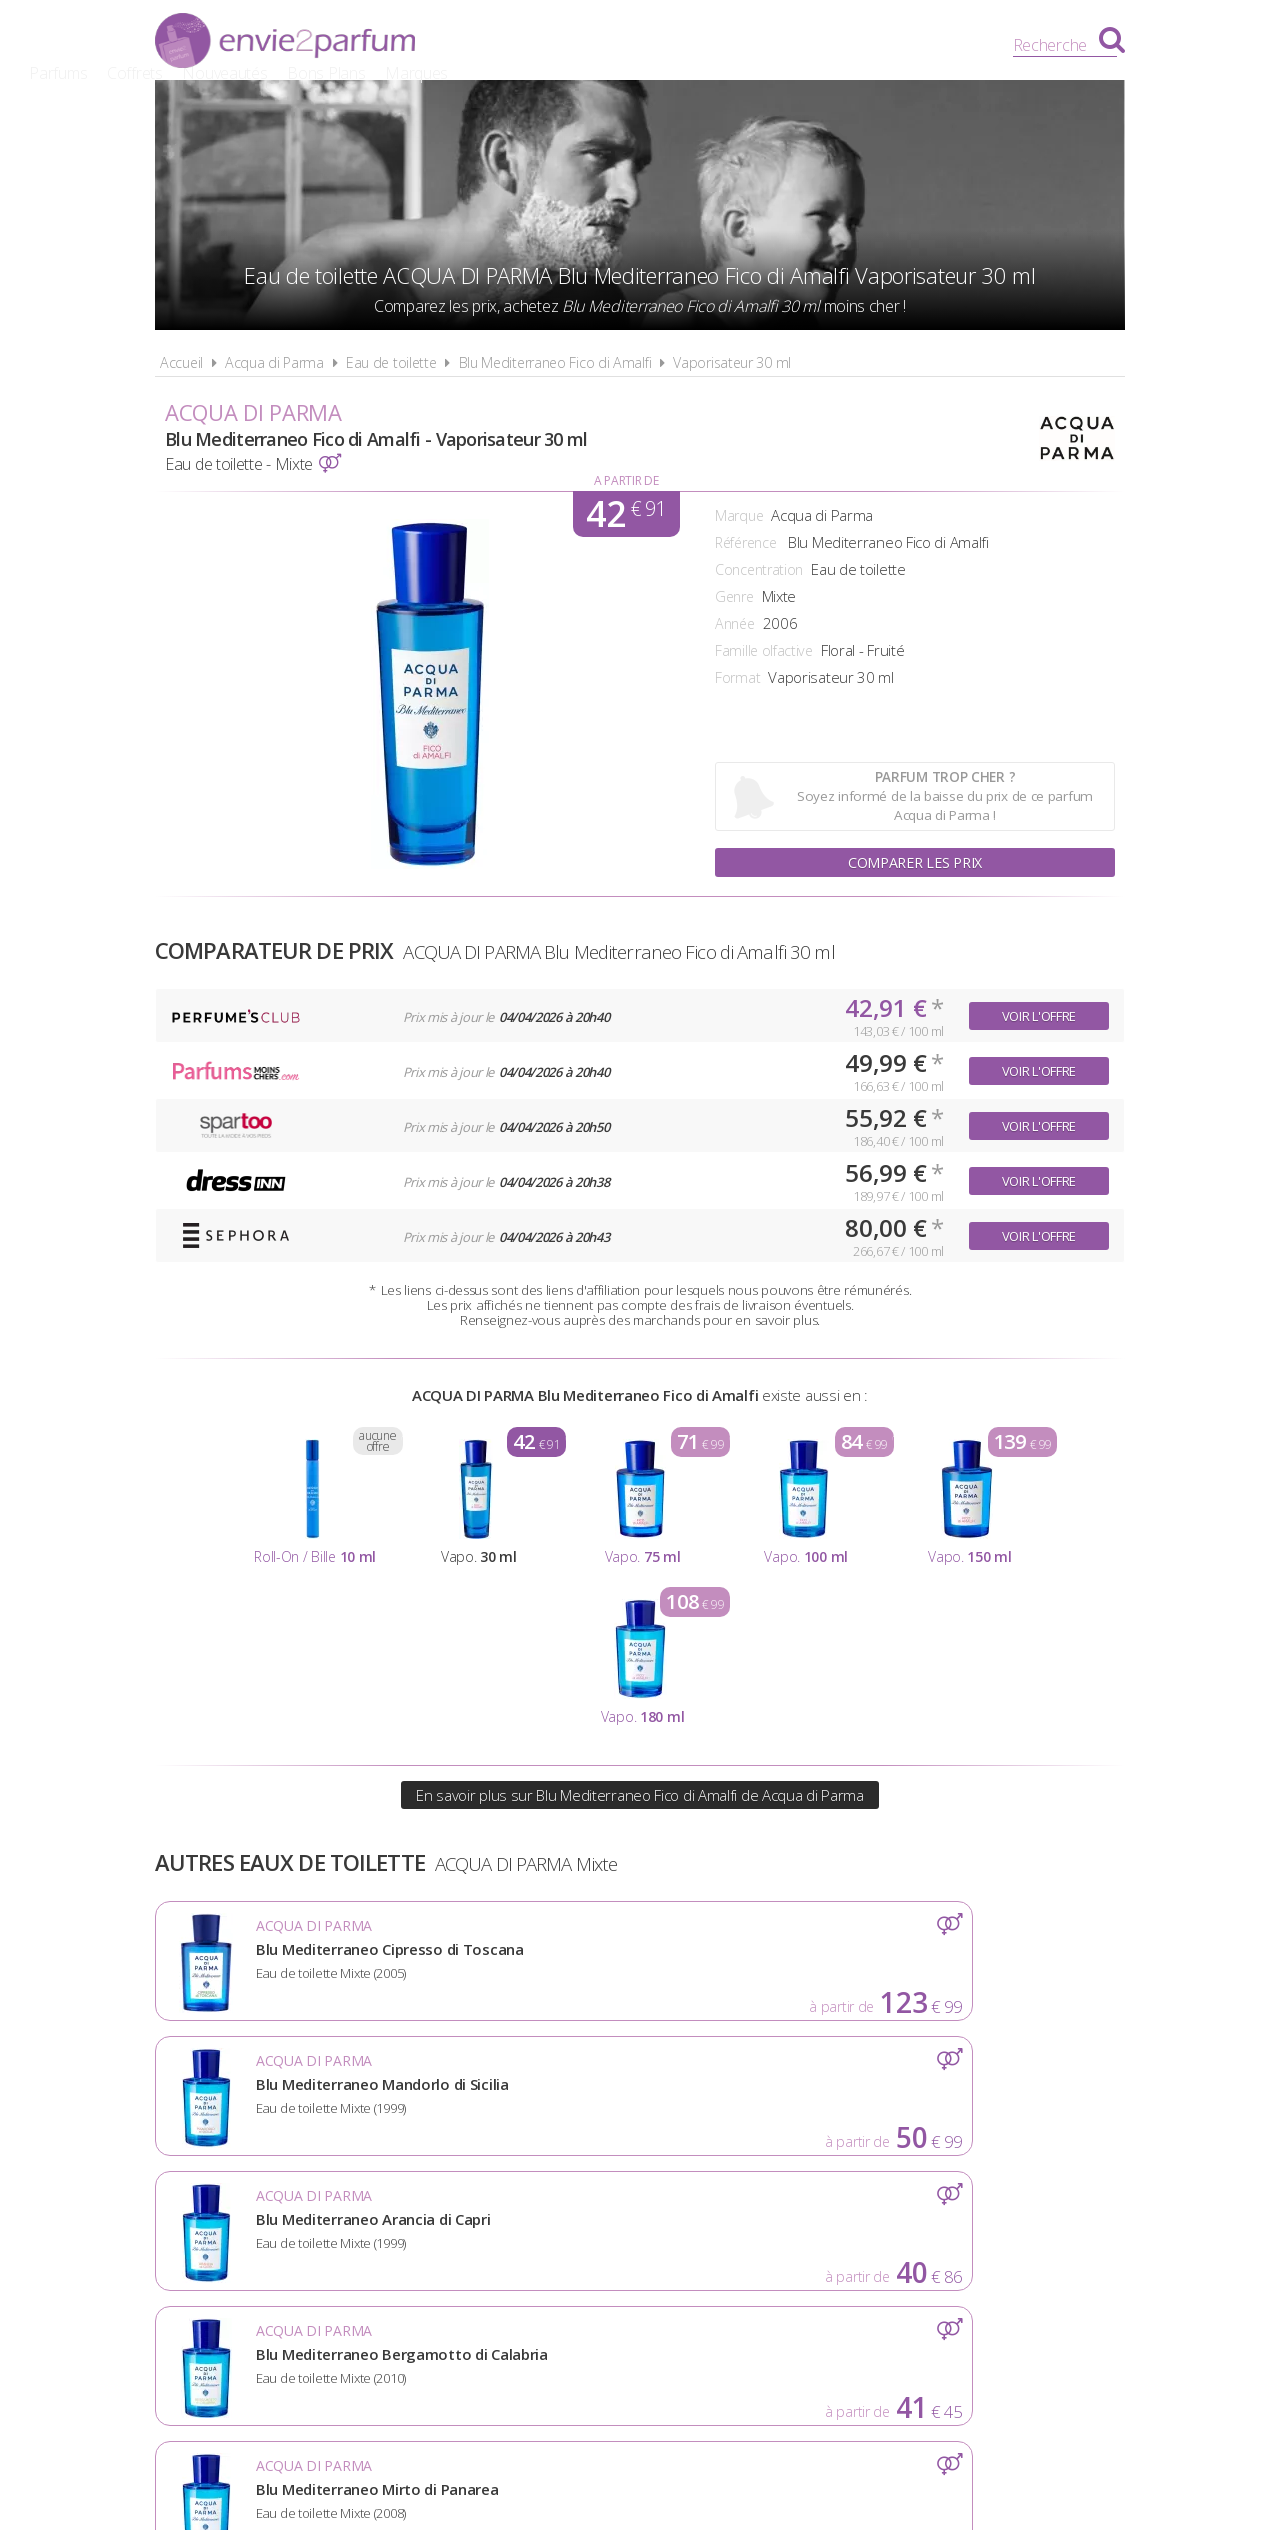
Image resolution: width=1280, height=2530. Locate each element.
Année (735, 623)
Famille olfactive (764, 650)
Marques (892, 45)
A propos (420, 2248)
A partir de (626, 480)
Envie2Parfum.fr (285, 43)
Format (737, 677)
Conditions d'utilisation (585, 2248)
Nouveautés (701, 45)
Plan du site (855, 2248)
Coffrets (611, 45)
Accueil (181, 362)
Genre (734, 596)
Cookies (745, 2248)
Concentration (759, 569)
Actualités (311, 2248)
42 (625, 514)
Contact (967, 2248)
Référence (745, 542)
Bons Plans (803, 45)
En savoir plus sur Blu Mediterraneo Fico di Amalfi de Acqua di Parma (640, 1795)
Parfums (535, 45)
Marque (739, 515)
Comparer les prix (915, 860)
